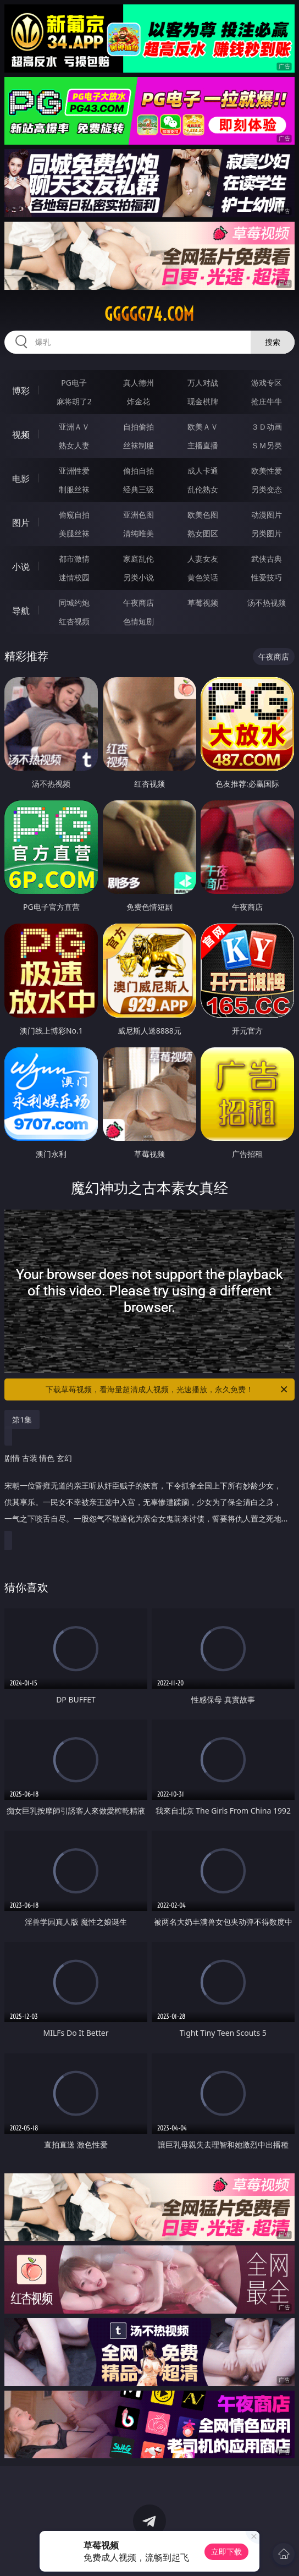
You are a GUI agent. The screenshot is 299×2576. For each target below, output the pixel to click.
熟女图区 (202, 533)
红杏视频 (74, 621)
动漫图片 (266, 514)
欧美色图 (202, 514)
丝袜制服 (138, 445)
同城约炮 (74, 602)
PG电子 (74, 382)
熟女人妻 (74, 445)
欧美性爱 (266, 470)
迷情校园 (74, 577)
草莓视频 (202, 602)
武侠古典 (266, 558)
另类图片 (266, 533)
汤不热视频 (266, 602)
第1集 (22, 1419)
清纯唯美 (138, 533)
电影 (21, 479)
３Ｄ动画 (266, 426)
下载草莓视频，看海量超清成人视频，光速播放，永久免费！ (167, 1389)
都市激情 (74, 558)
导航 (21, 611)
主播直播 (202, 445)
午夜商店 (138, 602)
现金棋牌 (202, 401)
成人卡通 (202, 470)
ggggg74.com (149, 314)
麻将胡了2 (74, 401)
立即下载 (226, 2551)
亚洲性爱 (74, 470)
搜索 (272, 342)
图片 (21, 523)
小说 (21, 567)
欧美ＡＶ (202, 426)
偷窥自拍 (74, 514)
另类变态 (266, 489)
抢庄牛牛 (266, 401)
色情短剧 (138, 621)
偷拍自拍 (138, 470)
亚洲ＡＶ (74, 426)
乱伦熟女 (202, 489)
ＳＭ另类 (266, 445)
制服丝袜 (74, 489)
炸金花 (138, 401)
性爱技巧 (266, 577)
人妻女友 (202, 558)
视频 (21, 435)
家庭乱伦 (138, 558)
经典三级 (138, 489)
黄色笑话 (202, 577)
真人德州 (138, 382)
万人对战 (202, 382)
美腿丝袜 (74, 533)
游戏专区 (266, 382)
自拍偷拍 (138, 426)
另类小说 (138, 577)
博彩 (21, 391)
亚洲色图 (138, 514)
